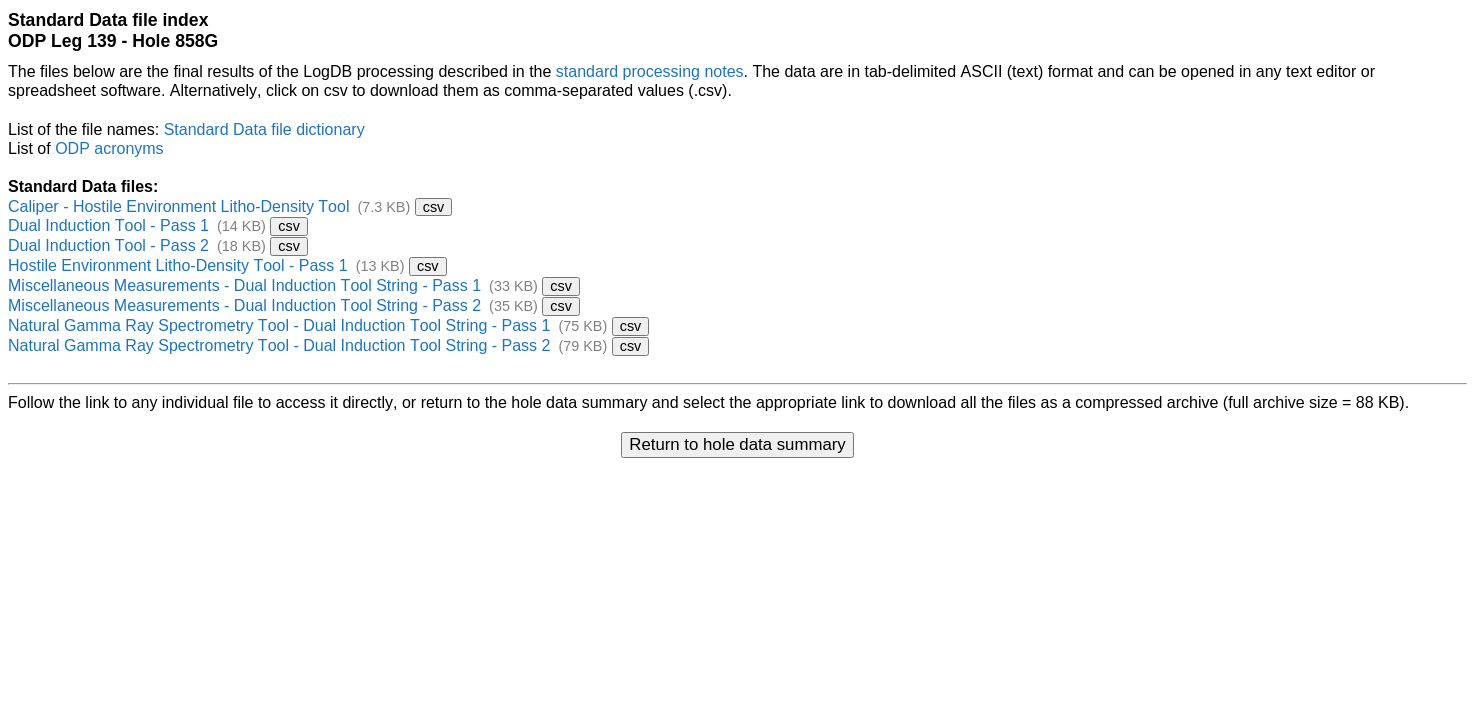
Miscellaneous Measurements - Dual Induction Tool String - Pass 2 (244, 305)
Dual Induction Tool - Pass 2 (108, 245)
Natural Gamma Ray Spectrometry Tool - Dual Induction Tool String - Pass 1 (279, 325)
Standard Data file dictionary (264, 129)
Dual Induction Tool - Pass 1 (108, 225)
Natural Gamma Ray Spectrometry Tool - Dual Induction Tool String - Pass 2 (279, 345)
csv (434, 207)
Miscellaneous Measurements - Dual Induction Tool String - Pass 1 (244, 285)
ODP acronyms (109, 148)
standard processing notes (650, 71)
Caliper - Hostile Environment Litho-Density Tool (178, 206)
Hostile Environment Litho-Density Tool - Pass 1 (178, 265)
